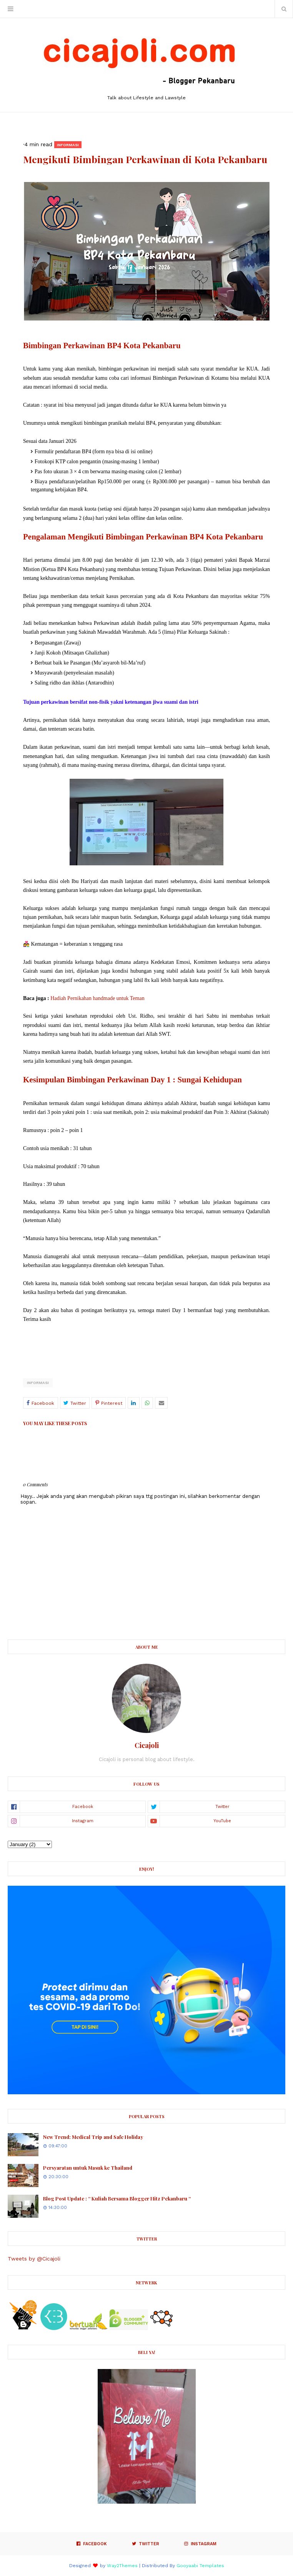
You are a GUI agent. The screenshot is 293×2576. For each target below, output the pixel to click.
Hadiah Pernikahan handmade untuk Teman (97, 998)
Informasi (38, 1383)
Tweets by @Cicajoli (34, 2258)
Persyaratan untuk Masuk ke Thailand (87, 2167)
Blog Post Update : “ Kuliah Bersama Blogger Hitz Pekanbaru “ (117, 2198)
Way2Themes (122, 2565)
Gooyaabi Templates (200, 2565)
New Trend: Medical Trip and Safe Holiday (93, 2137)
